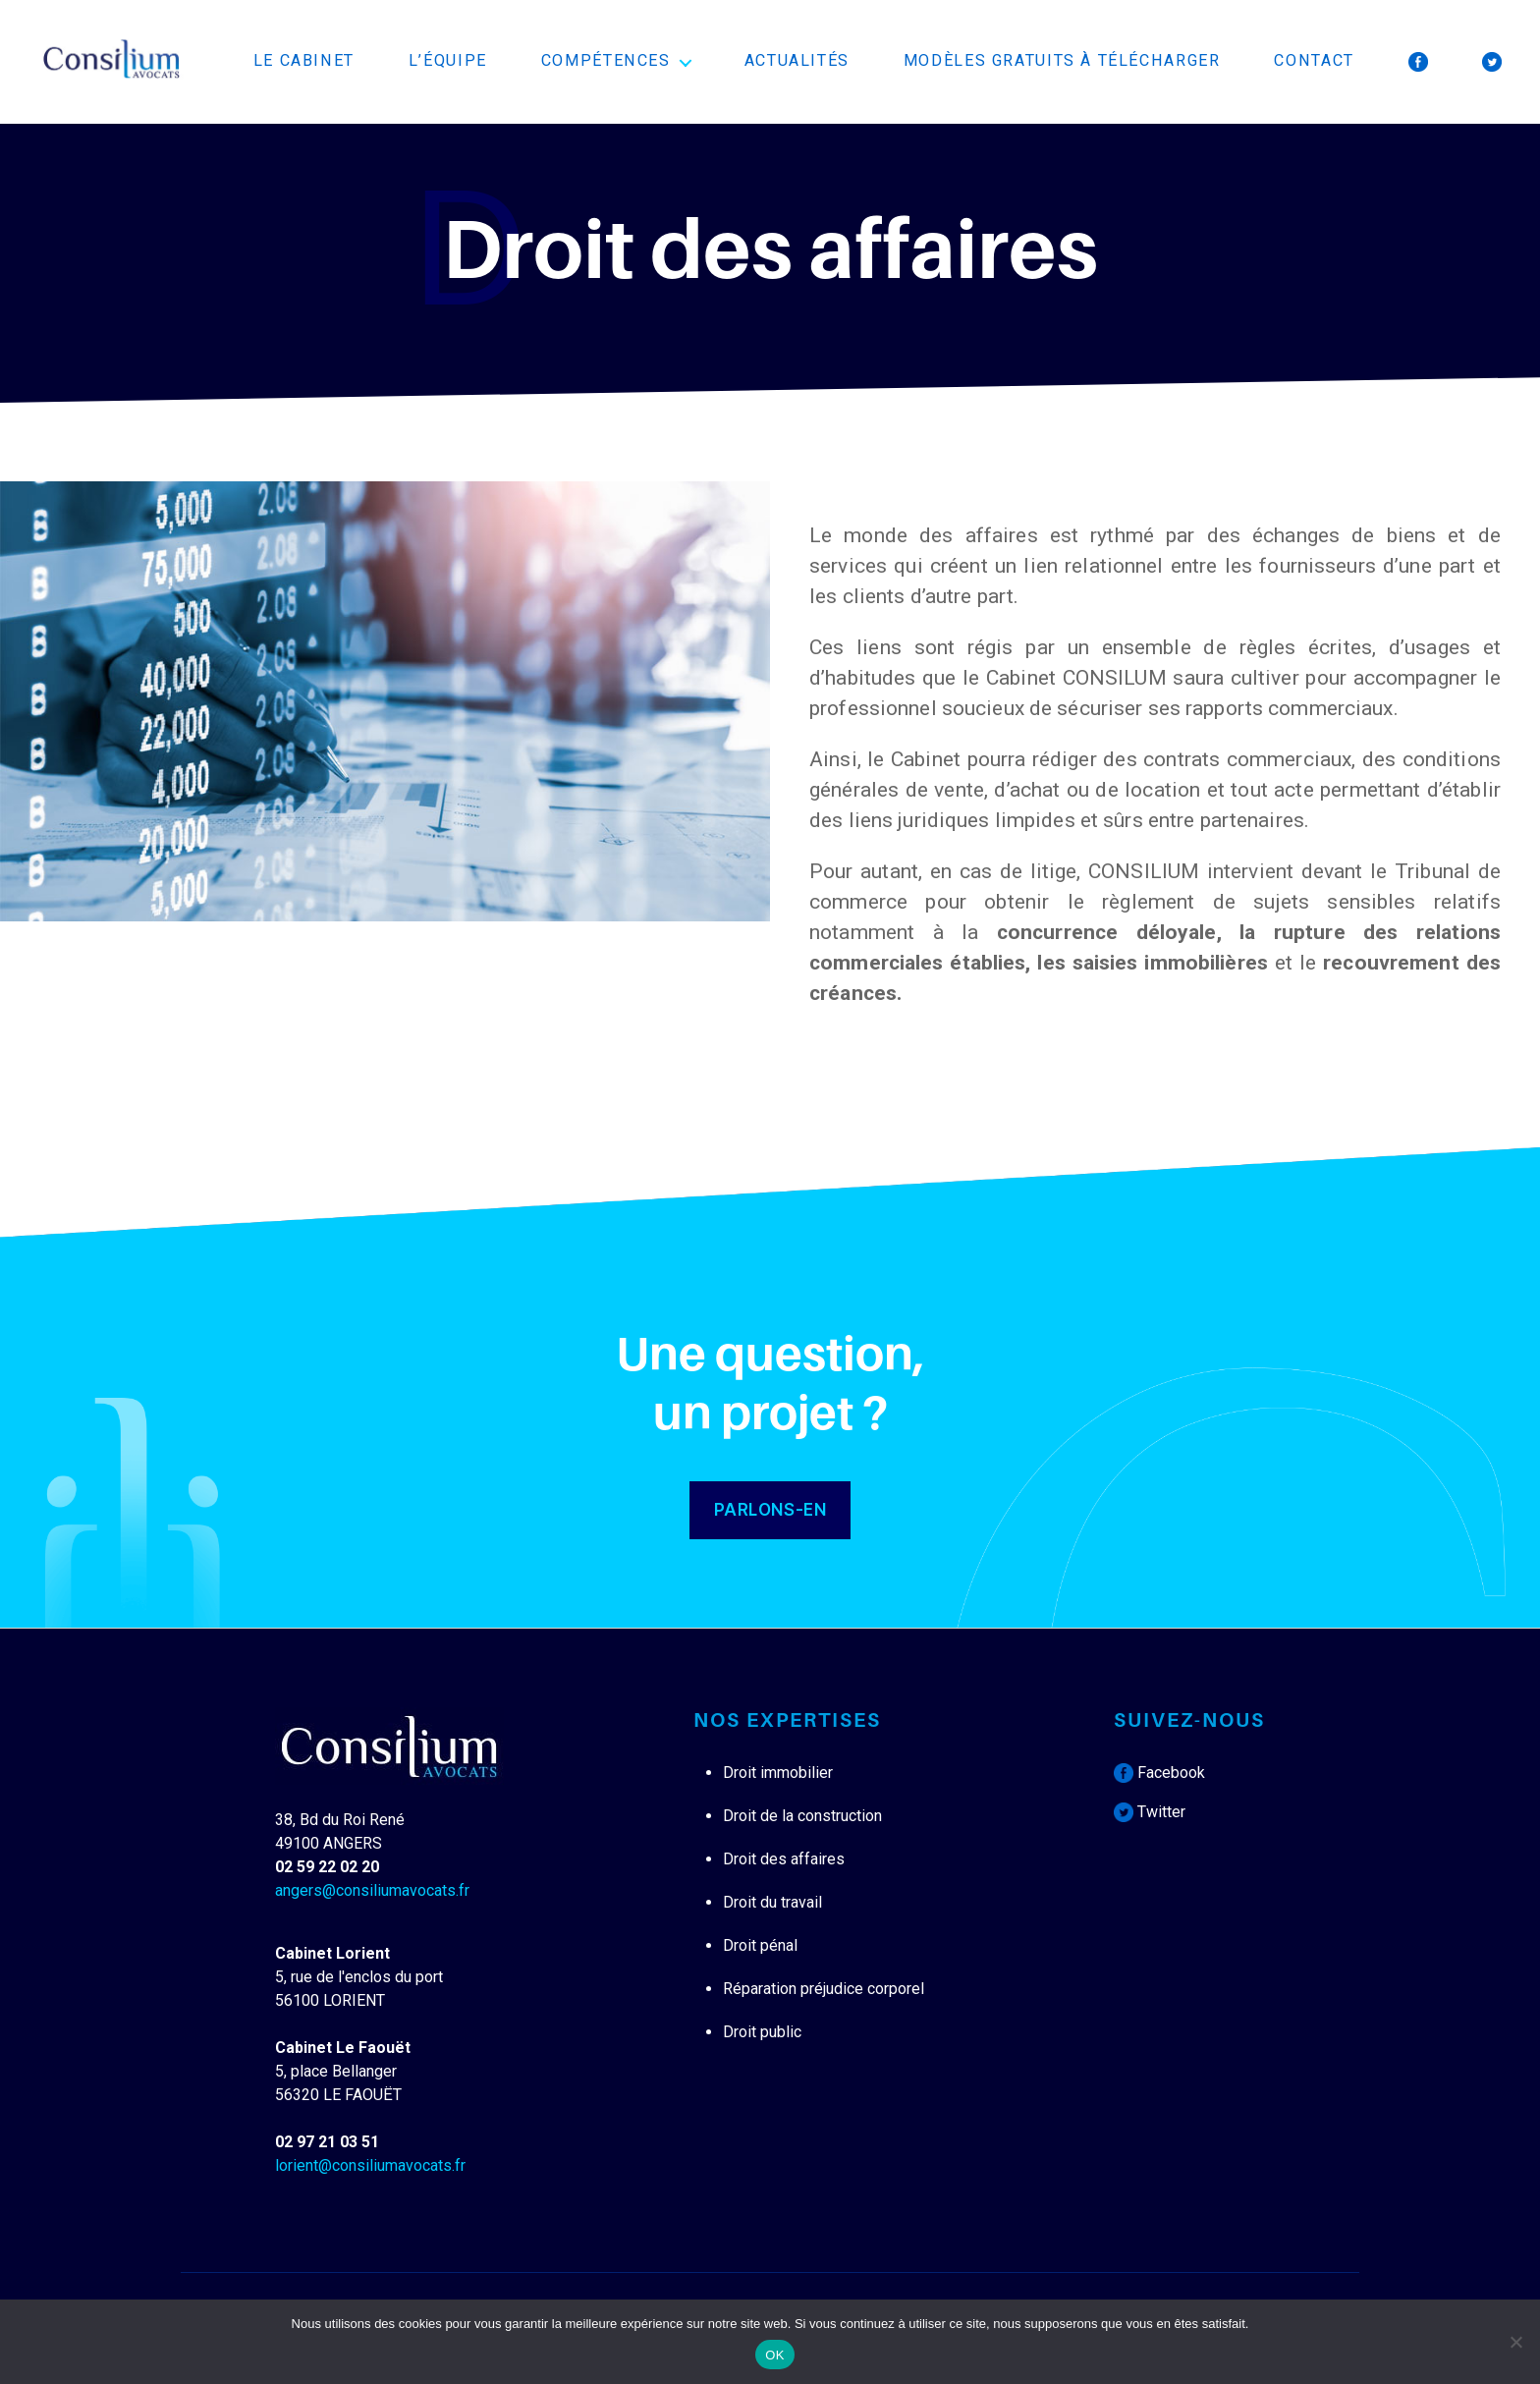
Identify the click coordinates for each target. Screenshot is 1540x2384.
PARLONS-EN (770, 1510)
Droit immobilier (778, 1772)
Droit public (762, 2032)
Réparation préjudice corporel (823, 1988)
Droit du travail (772, 1902)
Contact (1313, 60)
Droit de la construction (802, 1815)
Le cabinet (304, 60)
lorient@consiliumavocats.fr (370, 2165)
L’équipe (448, 60)
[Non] (1515, 2342)
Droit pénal (760, 1945)
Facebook (1159, 1772)
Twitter (1149, 1811)
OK (774, 2355)
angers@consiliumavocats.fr (372, 1890)
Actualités (797, 60)
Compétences (606, 60)
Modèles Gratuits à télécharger (1062, 60)
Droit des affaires (784, 1859)
